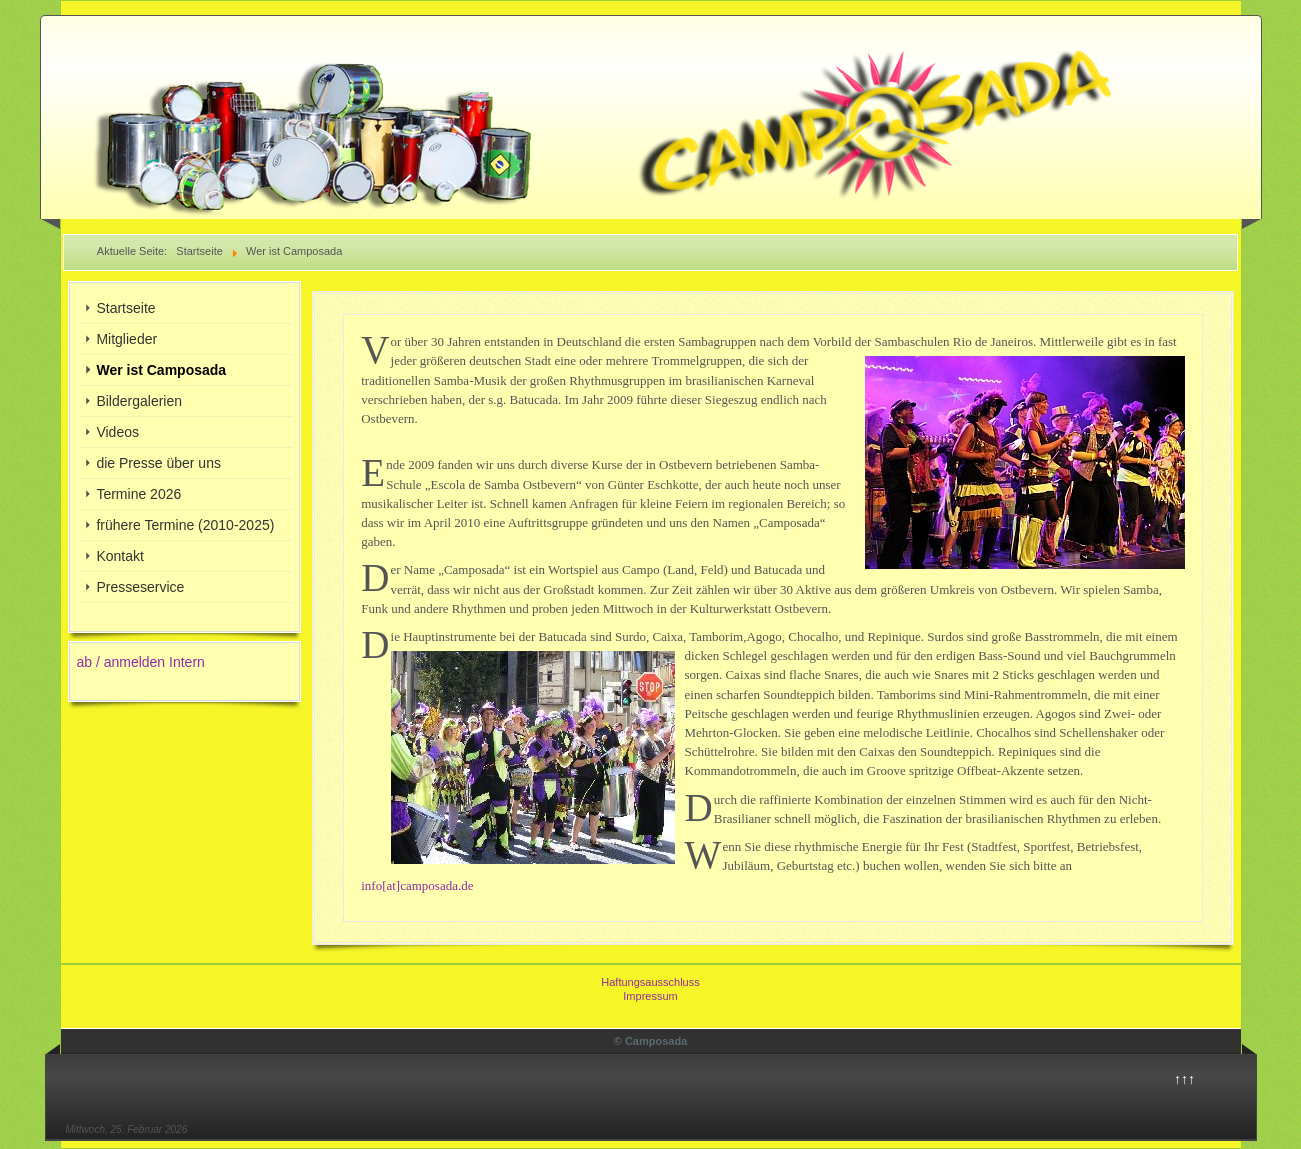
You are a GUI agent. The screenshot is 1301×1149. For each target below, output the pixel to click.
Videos (117, 432)
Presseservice (140, 587)
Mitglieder (126, 339)
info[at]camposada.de (417, 885)
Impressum (650, 996)
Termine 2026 (138, 494)
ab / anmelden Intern (140, 662)
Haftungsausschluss (650, 982)
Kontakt (119, 556)
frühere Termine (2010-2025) (185, 525)
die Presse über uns (158, 463)
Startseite (125, 308)
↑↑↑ (1184, 1079)
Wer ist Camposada (161, 370)
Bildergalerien (139, 401)
